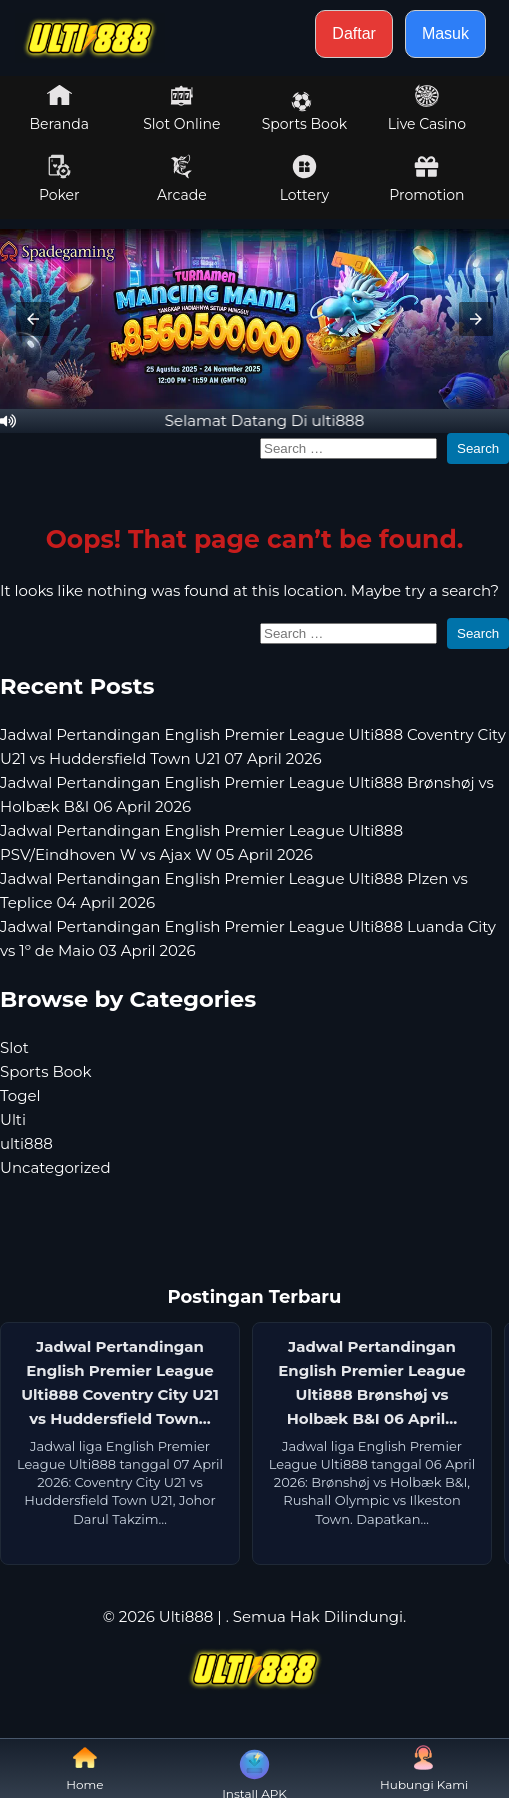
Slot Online (181, 108)
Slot (14, 1047)
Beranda (60, 108)
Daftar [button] (354, 33)
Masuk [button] (445, 33)
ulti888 (26, 1143)
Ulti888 (186, 1616)
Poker (59, 179)
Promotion (426, 179)
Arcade (182, 179)
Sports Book (304, 112)
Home (84, 1768)
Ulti (13, 1119)
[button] (33, 319)
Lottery (304, 179)
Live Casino (427, 108)
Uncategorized (55, 1167)
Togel (20, 1095)
